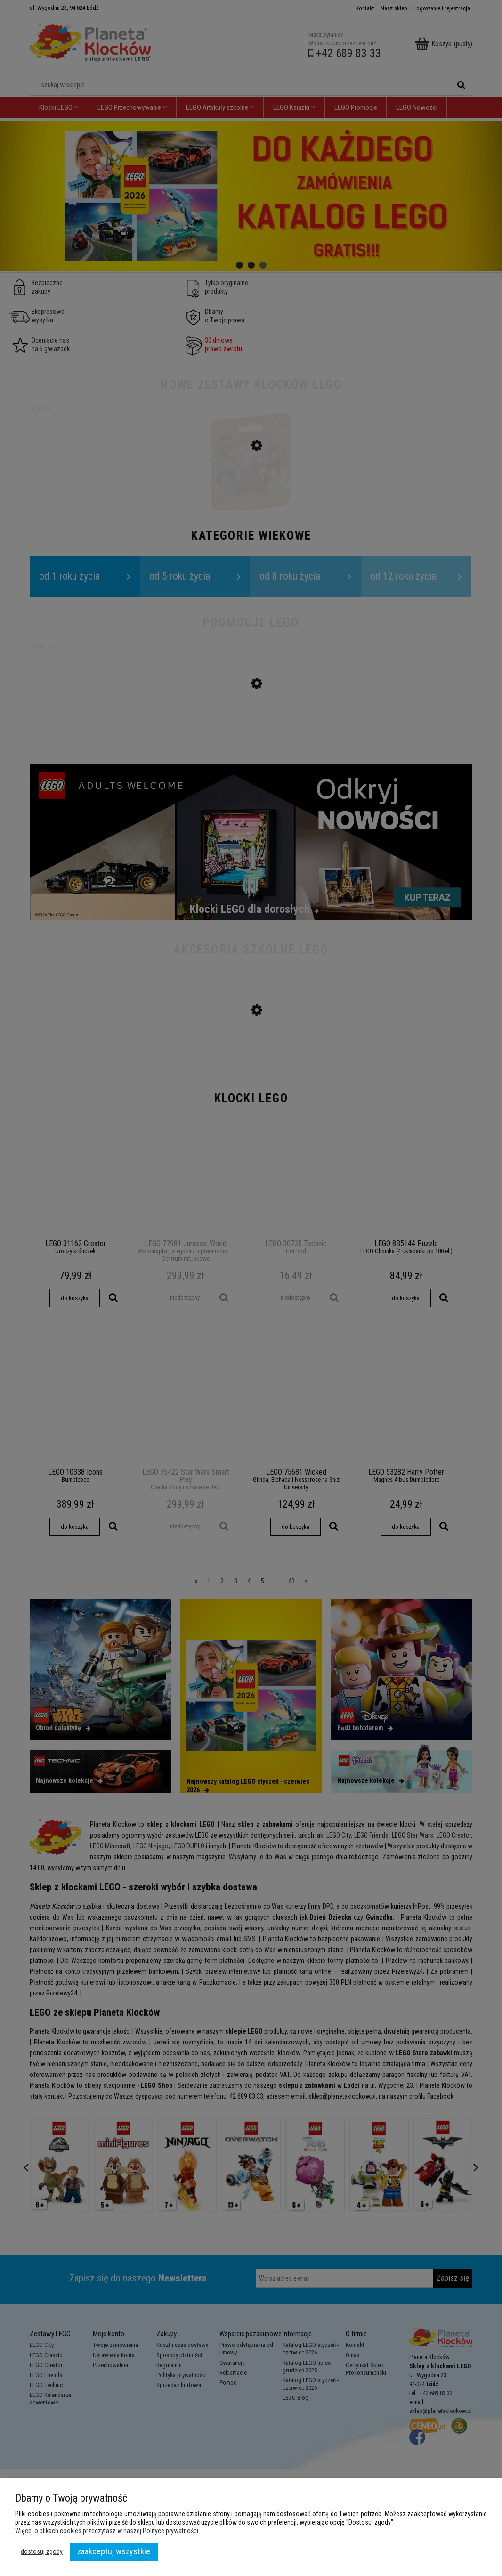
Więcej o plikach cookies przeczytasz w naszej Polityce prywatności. (107, 2531)
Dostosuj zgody (42, 2551)
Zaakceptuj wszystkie (113, 2551)
